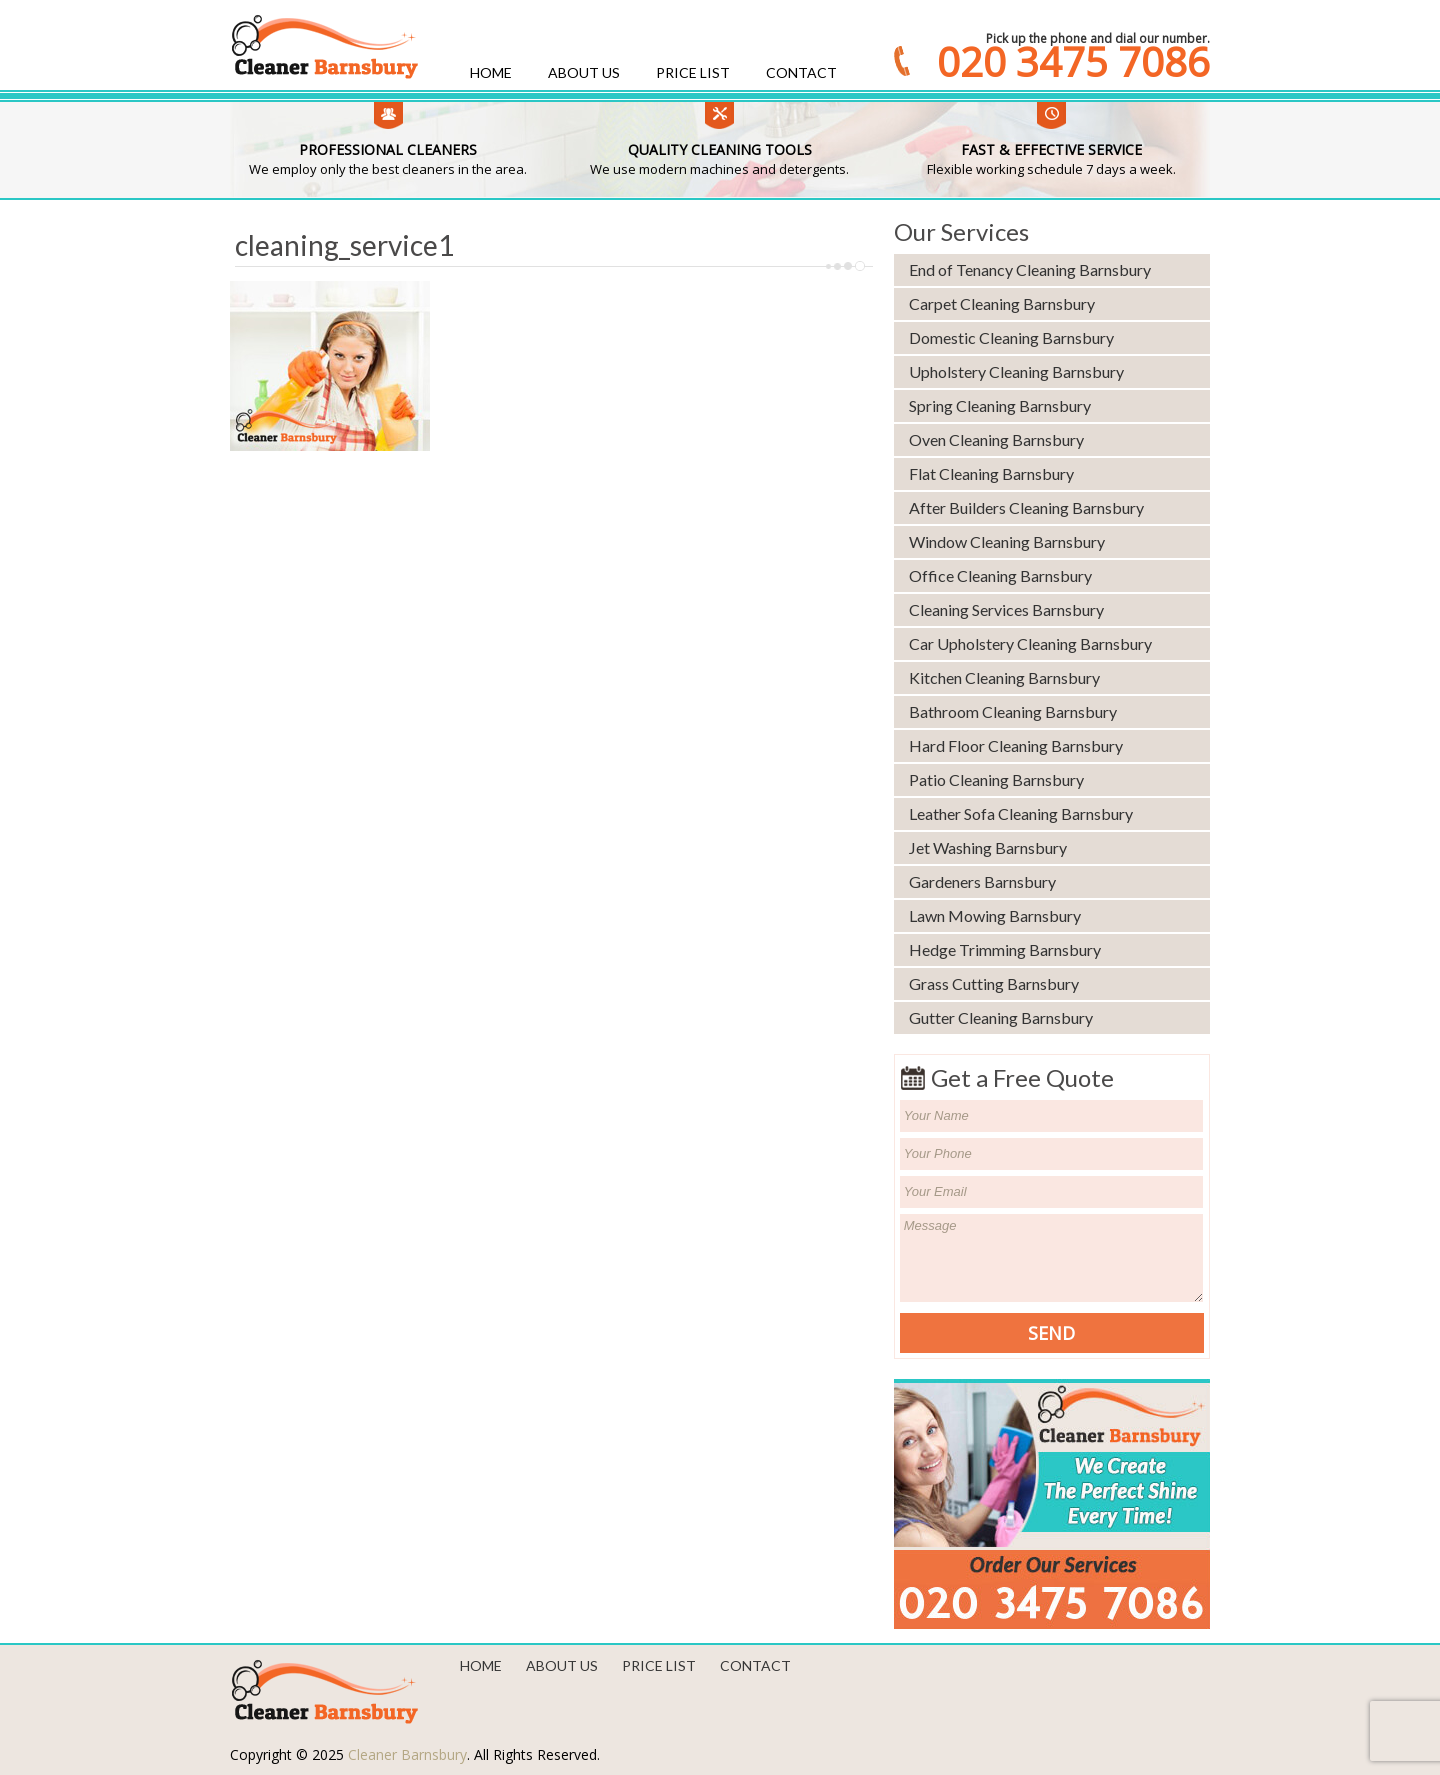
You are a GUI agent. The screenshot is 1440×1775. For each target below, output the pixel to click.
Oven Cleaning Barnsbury (996, 439)
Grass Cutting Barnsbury (994, 983)
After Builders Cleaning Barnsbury (1026, 507)
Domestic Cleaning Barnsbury (1011, 337)
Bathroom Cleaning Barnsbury (1013, 711)
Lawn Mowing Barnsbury (995, 915)
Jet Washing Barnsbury (988, 847)
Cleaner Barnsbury (407, 1754)
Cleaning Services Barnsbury (1006, 609)
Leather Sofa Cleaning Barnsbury (1021, 813)
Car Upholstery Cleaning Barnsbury (1030, 643)
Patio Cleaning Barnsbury (996, 779)
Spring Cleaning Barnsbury (1000, 405)
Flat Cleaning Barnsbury (991, 473)
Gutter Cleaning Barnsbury (1001, 1017)
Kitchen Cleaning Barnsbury (1004, 677)
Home (491, 72)
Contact (801, 72)
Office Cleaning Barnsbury (1000, 575)
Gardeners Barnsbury (982, 881)
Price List (693, 72)
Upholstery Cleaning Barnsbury (1016, 371)
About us (584, 72)
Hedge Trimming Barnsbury (1005, 949)
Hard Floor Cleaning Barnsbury (1016, 745)
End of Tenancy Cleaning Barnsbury (1030, 269)
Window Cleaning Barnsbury (1007, 541)
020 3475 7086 (1073, 62)
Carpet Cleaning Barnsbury (1002, 303)
